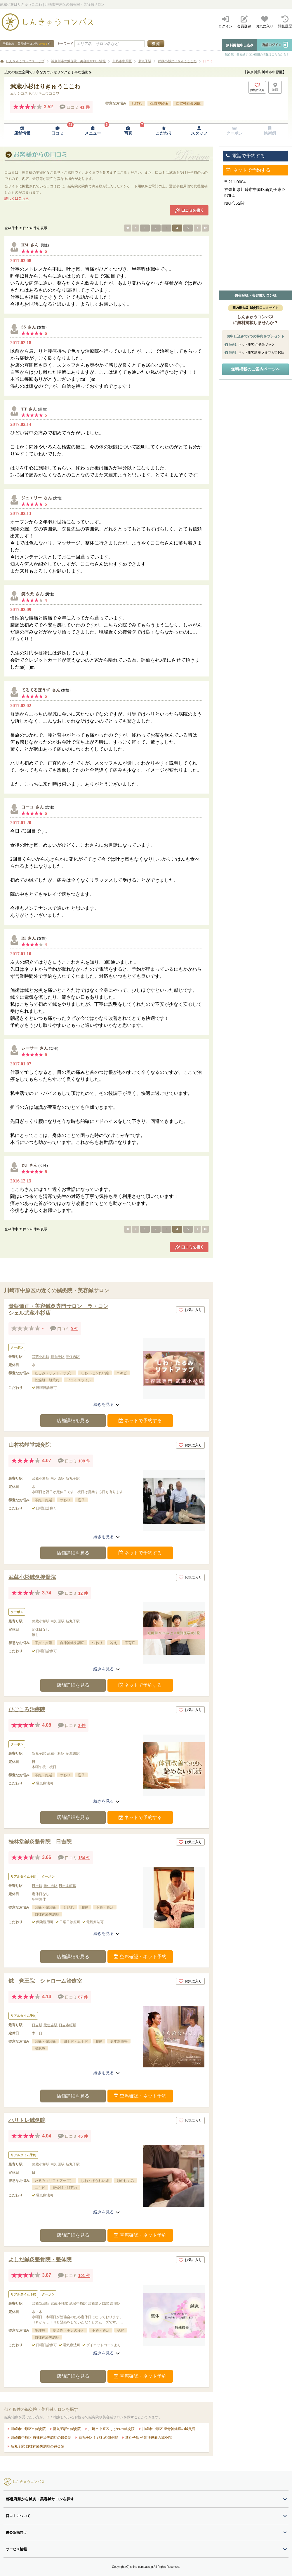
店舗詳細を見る (73, 1420)
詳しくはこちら (16, 198)
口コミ (208, 61)
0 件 (74, 1328)
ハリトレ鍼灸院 (26, 2120)
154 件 (84, 1857)
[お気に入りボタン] (257, 87)
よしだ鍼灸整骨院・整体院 (40, 2259)
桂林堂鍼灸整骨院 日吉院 (40, 1842)
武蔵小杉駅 (40, 1357)
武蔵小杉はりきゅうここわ (177, 61)
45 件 (83, 2136)
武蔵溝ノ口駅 (98, 2304)
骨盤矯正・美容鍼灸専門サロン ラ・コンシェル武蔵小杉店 (58, 1309)
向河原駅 (58, 1478)
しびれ (137, 103)
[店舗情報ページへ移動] (22, 131)
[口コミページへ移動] (57, 131)
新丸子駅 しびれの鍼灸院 (97, 2438)
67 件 (83, 1997)
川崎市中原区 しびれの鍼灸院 (111, 2429)
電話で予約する (245, 155)
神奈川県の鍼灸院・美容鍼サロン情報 (78, 61)
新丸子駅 (144, 61)
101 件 (84, 2275)
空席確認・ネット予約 (140, 1956)
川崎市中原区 (122, 61)
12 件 (83, 1593)
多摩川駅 (73, 1753)
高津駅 (115, 2304)
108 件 (84, 1461)
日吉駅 (37, 1886)
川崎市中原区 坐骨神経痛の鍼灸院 (168, 2429)
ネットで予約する (140, 1420)
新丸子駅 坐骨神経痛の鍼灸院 (148, 2438)
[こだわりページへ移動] (163, 131)
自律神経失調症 (188, 103)
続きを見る (106, 1404)
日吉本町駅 (67, 1886)
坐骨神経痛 (159, 103)
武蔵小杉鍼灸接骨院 (32, 1577)
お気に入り (190, 1309)
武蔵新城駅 (40, 2304)
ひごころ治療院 (26, 1709)
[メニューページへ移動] (93, 131)
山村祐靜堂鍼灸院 (29, 1445)
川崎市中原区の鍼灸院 (28, 2429)
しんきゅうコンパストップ (25, 61)
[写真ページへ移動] (128, 131)
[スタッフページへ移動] (199, 131)
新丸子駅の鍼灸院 (66, 2429)
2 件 (82, 1725)
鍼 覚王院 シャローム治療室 (45, 1981)
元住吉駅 (73, 1357)
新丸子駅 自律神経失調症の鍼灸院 (37, 2446)
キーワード (65, 43)
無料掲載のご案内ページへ (255, 369)
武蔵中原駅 (78, 2304)
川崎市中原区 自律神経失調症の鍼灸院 (40, 2438)
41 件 (85, 107)
